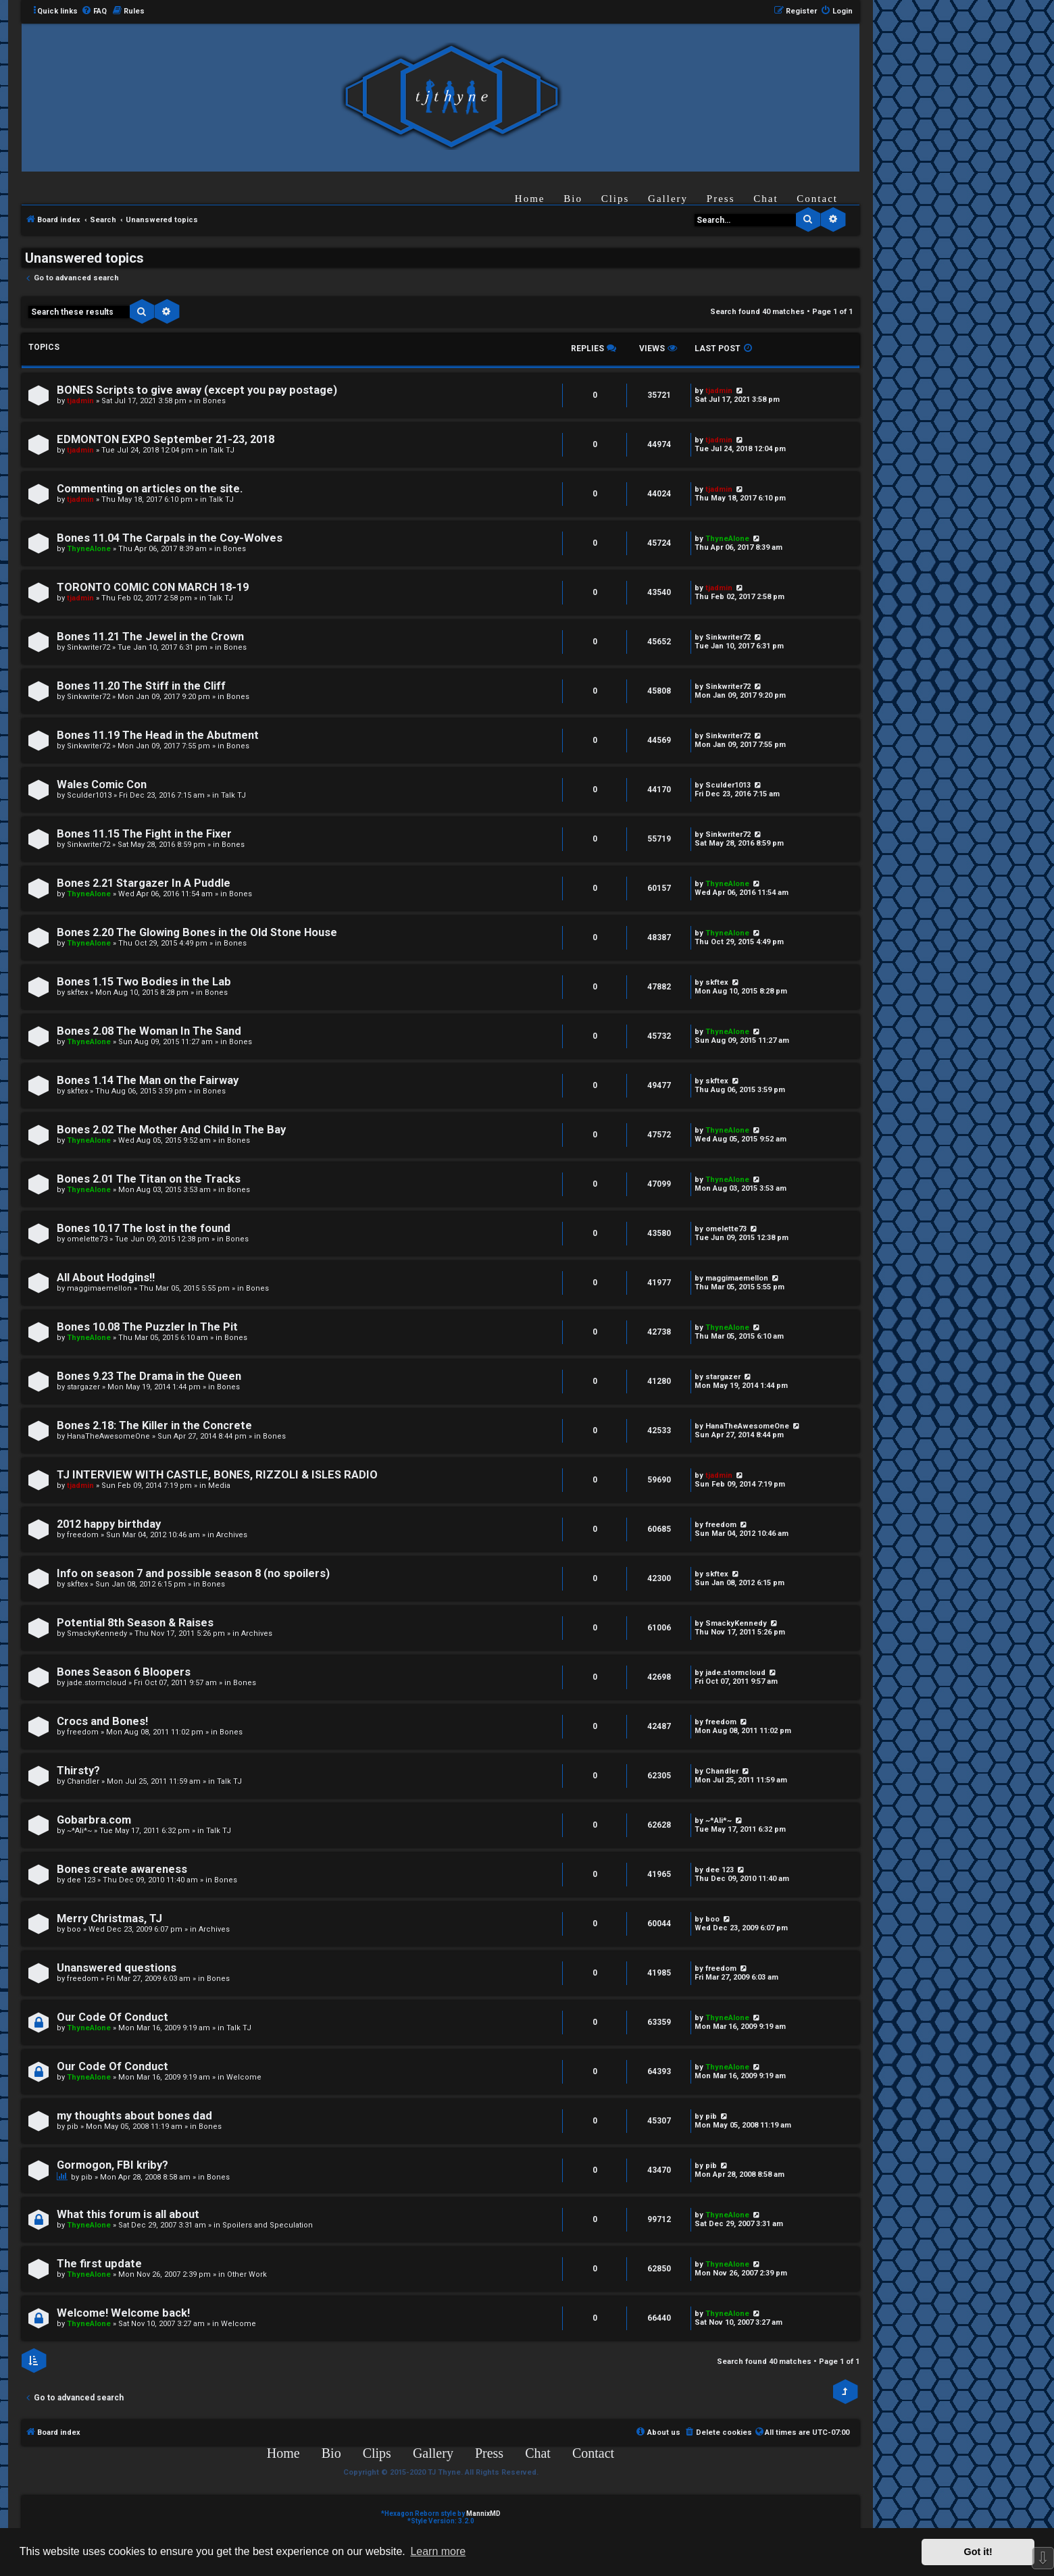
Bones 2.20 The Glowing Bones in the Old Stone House (197, 932)
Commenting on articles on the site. (150, 488)
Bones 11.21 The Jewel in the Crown (150, 636)
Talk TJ (221, 450)
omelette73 (87, 1239)
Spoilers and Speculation (267, 2225)
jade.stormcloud (96, 1682)
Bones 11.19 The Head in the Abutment (158, 735)
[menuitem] (94, 11)
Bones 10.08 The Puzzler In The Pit (147, 1326)
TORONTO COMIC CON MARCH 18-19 (153, 587)
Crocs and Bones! (102, 1721)
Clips (615, 198)
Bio (572, 198)
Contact (817, 198)
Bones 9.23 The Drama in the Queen (149, 1376)
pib (72, 2126)
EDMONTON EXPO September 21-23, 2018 (165, 439)
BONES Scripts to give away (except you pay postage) (197, 390)
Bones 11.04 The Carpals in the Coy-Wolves (169, 538)
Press (721, 198)
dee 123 (81, 1880)
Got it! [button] (978, 2551)
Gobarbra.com (94, 1819)
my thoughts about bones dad (134, 2115)
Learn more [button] (438, 2551)
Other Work (247, 2274)
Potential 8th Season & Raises (135, 1622)
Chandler (83, 1781)
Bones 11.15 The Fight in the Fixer (144, 833)
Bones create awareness (122, 1869)
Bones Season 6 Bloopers (124, 1672)
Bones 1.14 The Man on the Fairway (148, 1080)
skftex (77, 992)
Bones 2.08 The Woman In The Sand (149, 1031)
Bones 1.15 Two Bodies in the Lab (144, 981)
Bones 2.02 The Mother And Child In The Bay (171, 1129)
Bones (214, 400)
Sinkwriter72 (88, 647)
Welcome (243, 2077)
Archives (231, 1534)
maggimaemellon (99, 1288)
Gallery (668, 198)
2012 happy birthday (109, 1524)
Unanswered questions (116, 1967)
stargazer (83, 1387)
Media (219, 1485)
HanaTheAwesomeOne (108, 1436)
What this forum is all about (128, 2214)
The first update (99, 2263)
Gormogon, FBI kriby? (112, 2165)
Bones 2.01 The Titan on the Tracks (149, 1179)
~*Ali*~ (79, 1830)
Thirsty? (78, 1770)
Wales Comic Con (102, 784)
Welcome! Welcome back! (123, 2313)
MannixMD (483, 2513)
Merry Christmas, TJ (109, 1918)
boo (74, 1929)
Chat (765, 198)
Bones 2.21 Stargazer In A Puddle (143, 883)
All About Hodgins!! (106, 1277)
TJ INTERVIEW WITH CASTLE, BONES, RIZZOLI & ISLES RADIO (217, 1474)
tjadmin (80, 400)
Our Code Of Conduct (112, 2017)
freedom (83, 1534)
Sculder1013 (89, 795)
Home (530, 198)
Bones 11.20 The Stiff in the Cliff (141, 685)
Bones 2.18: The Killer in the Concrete (154, 1425)
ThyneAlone (89, 548)
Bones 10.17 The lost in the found (143, 1228)
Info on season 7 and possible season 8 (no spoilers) (193, 1573)
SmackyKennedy (97, 1633)
